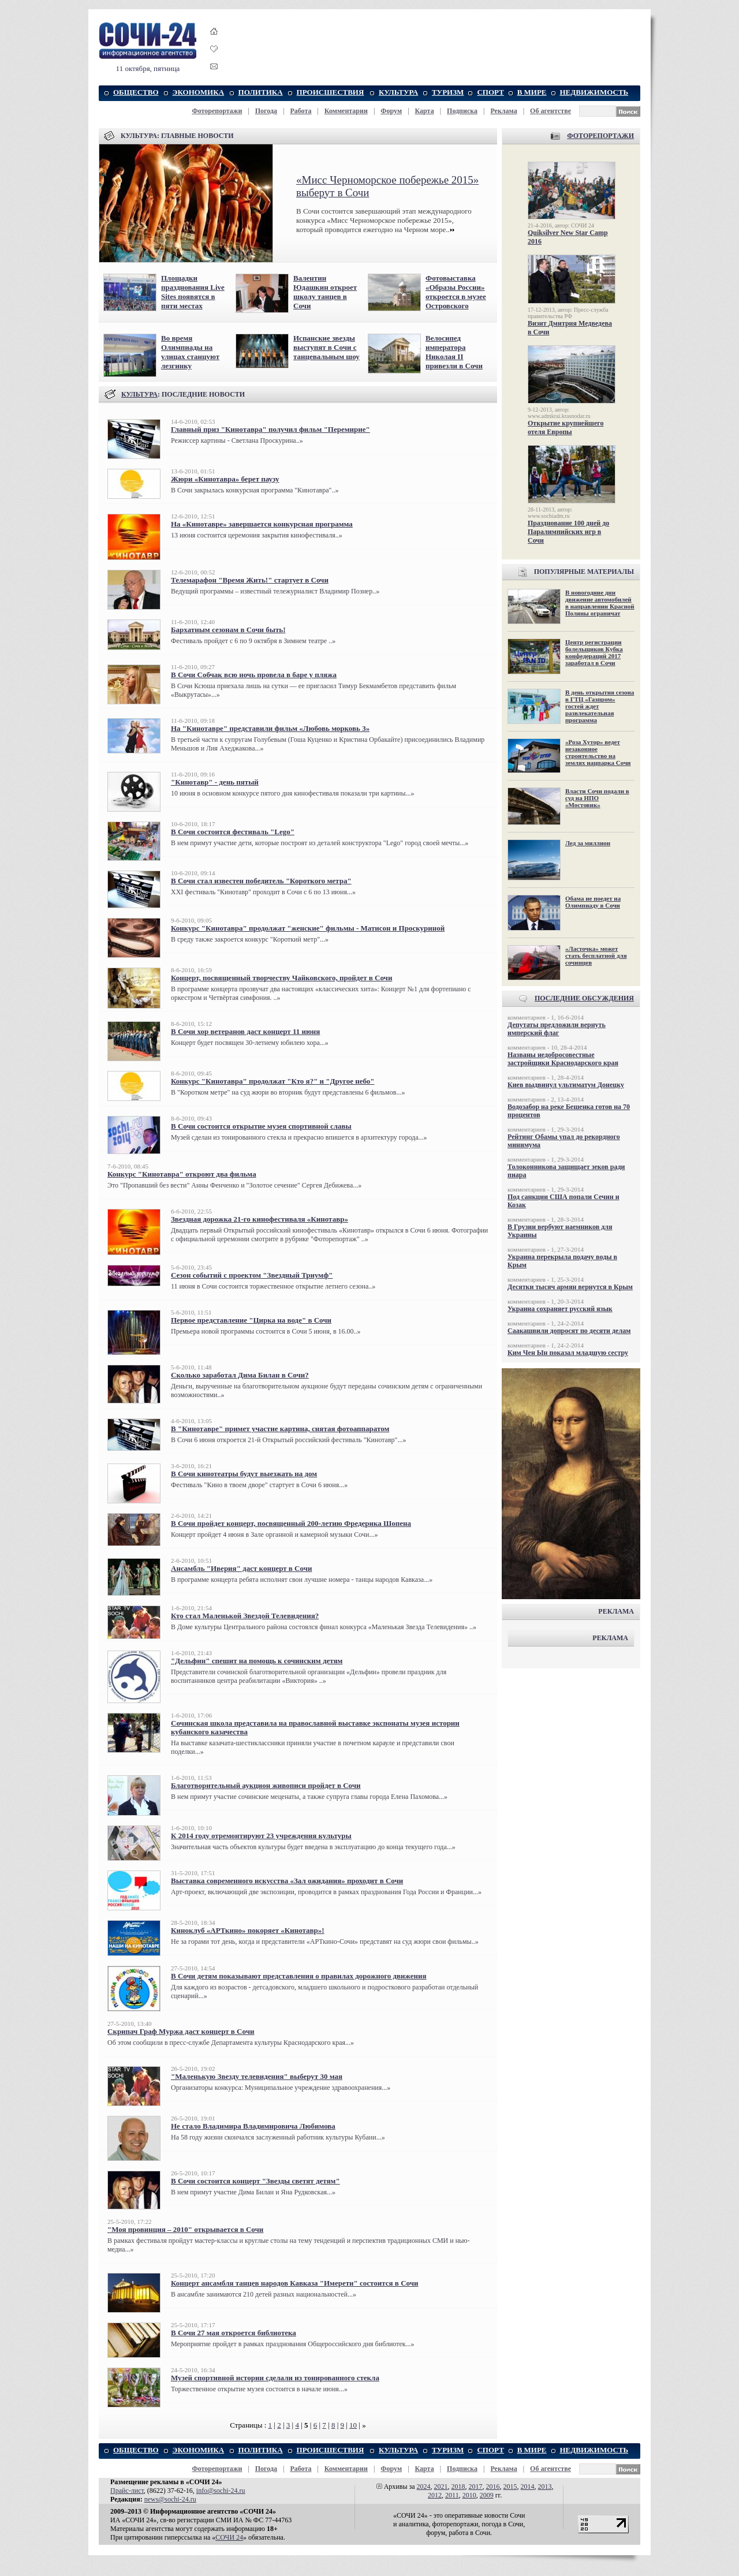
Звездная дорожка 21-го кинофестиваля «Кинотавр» (259, 1219)
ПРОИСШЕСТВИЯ (330, 92)
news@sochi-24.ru (170, 2499)
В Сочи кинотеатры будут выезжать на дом (244, 1473)
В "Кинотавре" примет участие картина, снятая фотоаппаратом (280, 1428)
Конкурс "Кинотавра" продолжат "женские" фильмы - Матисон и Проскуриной (308, 928)
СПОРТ (490, 92)
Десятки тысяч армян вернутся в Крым (570, 1287)
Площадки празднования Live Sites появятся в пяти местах (193, 292)
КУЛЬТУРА (398, 92)
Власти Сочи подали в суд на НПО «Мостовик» (597, 797)
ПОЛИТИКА (260, 92)
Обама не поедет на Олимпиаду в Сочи (593, 902)
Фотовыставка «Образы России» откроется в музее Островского (456, 292)
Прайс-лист (127, 2491)
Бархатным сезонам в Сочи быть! (228, 629)
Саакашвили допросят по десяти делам (568, 1331)
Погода (266, 111)
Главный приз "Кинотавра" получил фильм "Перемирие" (270, 429)
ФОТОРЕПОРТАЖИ (600, 136)
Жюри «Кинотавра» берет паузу (225, 479)
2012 (435, 2495)
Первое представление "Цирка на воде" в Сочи (251, 1320)
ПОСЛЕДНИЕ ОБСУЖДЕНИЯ (584, 998)
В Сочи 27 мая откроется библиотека (233, 2332)
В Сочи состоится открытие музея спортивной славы (261, 1126)
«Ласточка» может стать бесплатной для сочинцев (596, 955)
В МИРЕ (532, 92)
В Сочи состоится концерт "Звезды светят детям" (255, 2180)
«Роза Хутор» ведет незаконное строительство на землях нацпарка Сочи (597, 752)
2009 (487, 2495)
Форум (391, 111)
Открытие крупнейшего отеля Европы (565, 427)
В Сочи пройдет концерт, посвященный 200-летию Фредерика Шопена (291, 1523)
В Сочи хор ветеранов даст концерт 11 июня (245, 1031)
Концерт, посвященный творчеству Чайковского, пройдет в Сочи (281, 977)
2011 (452, 2495)
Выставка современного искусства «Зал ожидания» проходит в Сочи (287, 1880)
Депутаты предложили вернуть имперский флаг (556, 1029)
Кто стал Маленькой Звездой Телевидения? (245, 1615)
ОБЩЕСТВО (136, 92)
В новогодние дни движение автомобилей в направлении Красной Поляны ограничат (600, 603)
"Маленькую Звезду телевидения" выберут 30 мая (256, 2076)
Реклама (503, 111)
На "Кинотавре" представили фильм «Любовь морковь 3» (270, 728)
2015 (510, 2486)
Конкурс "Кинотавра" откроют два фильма (181, 1174)
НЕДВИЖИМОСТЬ (594, 92)
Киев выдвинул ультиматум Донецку (565, 1085)
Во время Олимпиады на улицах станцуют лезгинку (190, 352)
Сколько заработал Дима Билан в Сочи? (240, 1375)
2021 (441, 2486)
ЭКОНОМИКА (198, 92)
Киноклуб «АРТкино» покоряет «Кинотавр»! (247, 1930)
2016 (493, 2486)
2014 (528, 2486)
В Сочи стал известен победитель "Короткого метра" (261, 880)
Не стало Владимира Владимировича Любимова (253, 2126)
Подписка (462, 111)
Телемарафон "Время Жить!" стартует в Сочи (250, 580)
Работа (300, 111)
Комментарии (346, 111)
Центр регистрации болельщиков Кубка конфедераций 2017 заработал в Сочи (594, 652)
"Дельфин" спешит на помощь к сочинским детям (256, 1660)
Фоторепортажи (217, 111)
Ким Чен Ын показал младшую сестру (567, 1353)
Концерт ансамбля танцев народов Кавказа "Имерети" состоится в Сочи (295, 2283)
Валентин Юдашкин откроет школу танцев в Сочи (325, 292)
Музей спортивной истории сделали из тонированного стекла (275, 2377)
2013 (545, 2486)
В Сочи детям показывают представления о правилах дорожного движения (299, 1976)
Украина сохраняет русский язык (560, 1309)
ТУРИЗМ (448, 92)
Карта (424, 111)
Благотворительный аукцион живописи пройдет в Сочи (266, 1785)
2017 (476, 2486)
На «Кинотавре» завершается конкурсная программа (262, 524)
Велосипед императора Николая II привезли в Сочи (454, 352)
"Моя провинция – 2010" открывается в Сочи (185, 2229)
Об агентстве (550, 111)
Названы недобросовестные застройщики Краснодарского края (562, 1059)
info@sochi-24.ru (220, 2491)
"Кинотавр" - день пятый (215, 782)
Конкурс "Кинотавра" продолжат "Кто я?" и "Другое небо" (272, 1081)
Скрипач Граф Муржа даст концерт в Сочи (180, 2031)
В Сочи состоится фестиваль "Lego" (232, 831)
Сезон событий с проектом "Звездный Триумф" (252, 1275)
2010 (469, 2495)
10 (353, 2425)
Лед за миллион (587, 842)
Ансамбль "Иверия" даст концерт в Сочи (241, 1568)
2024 (424, 2486)
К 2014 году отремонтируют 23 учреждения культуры (261, 1835)
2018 (458, 2486)
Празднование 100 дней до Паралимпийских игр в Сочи (568, 531)
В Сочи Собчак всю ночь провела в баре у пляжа (254, 674)
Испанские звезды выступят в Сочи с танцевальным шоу (326, 347)
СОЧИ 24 (229, 2537)
